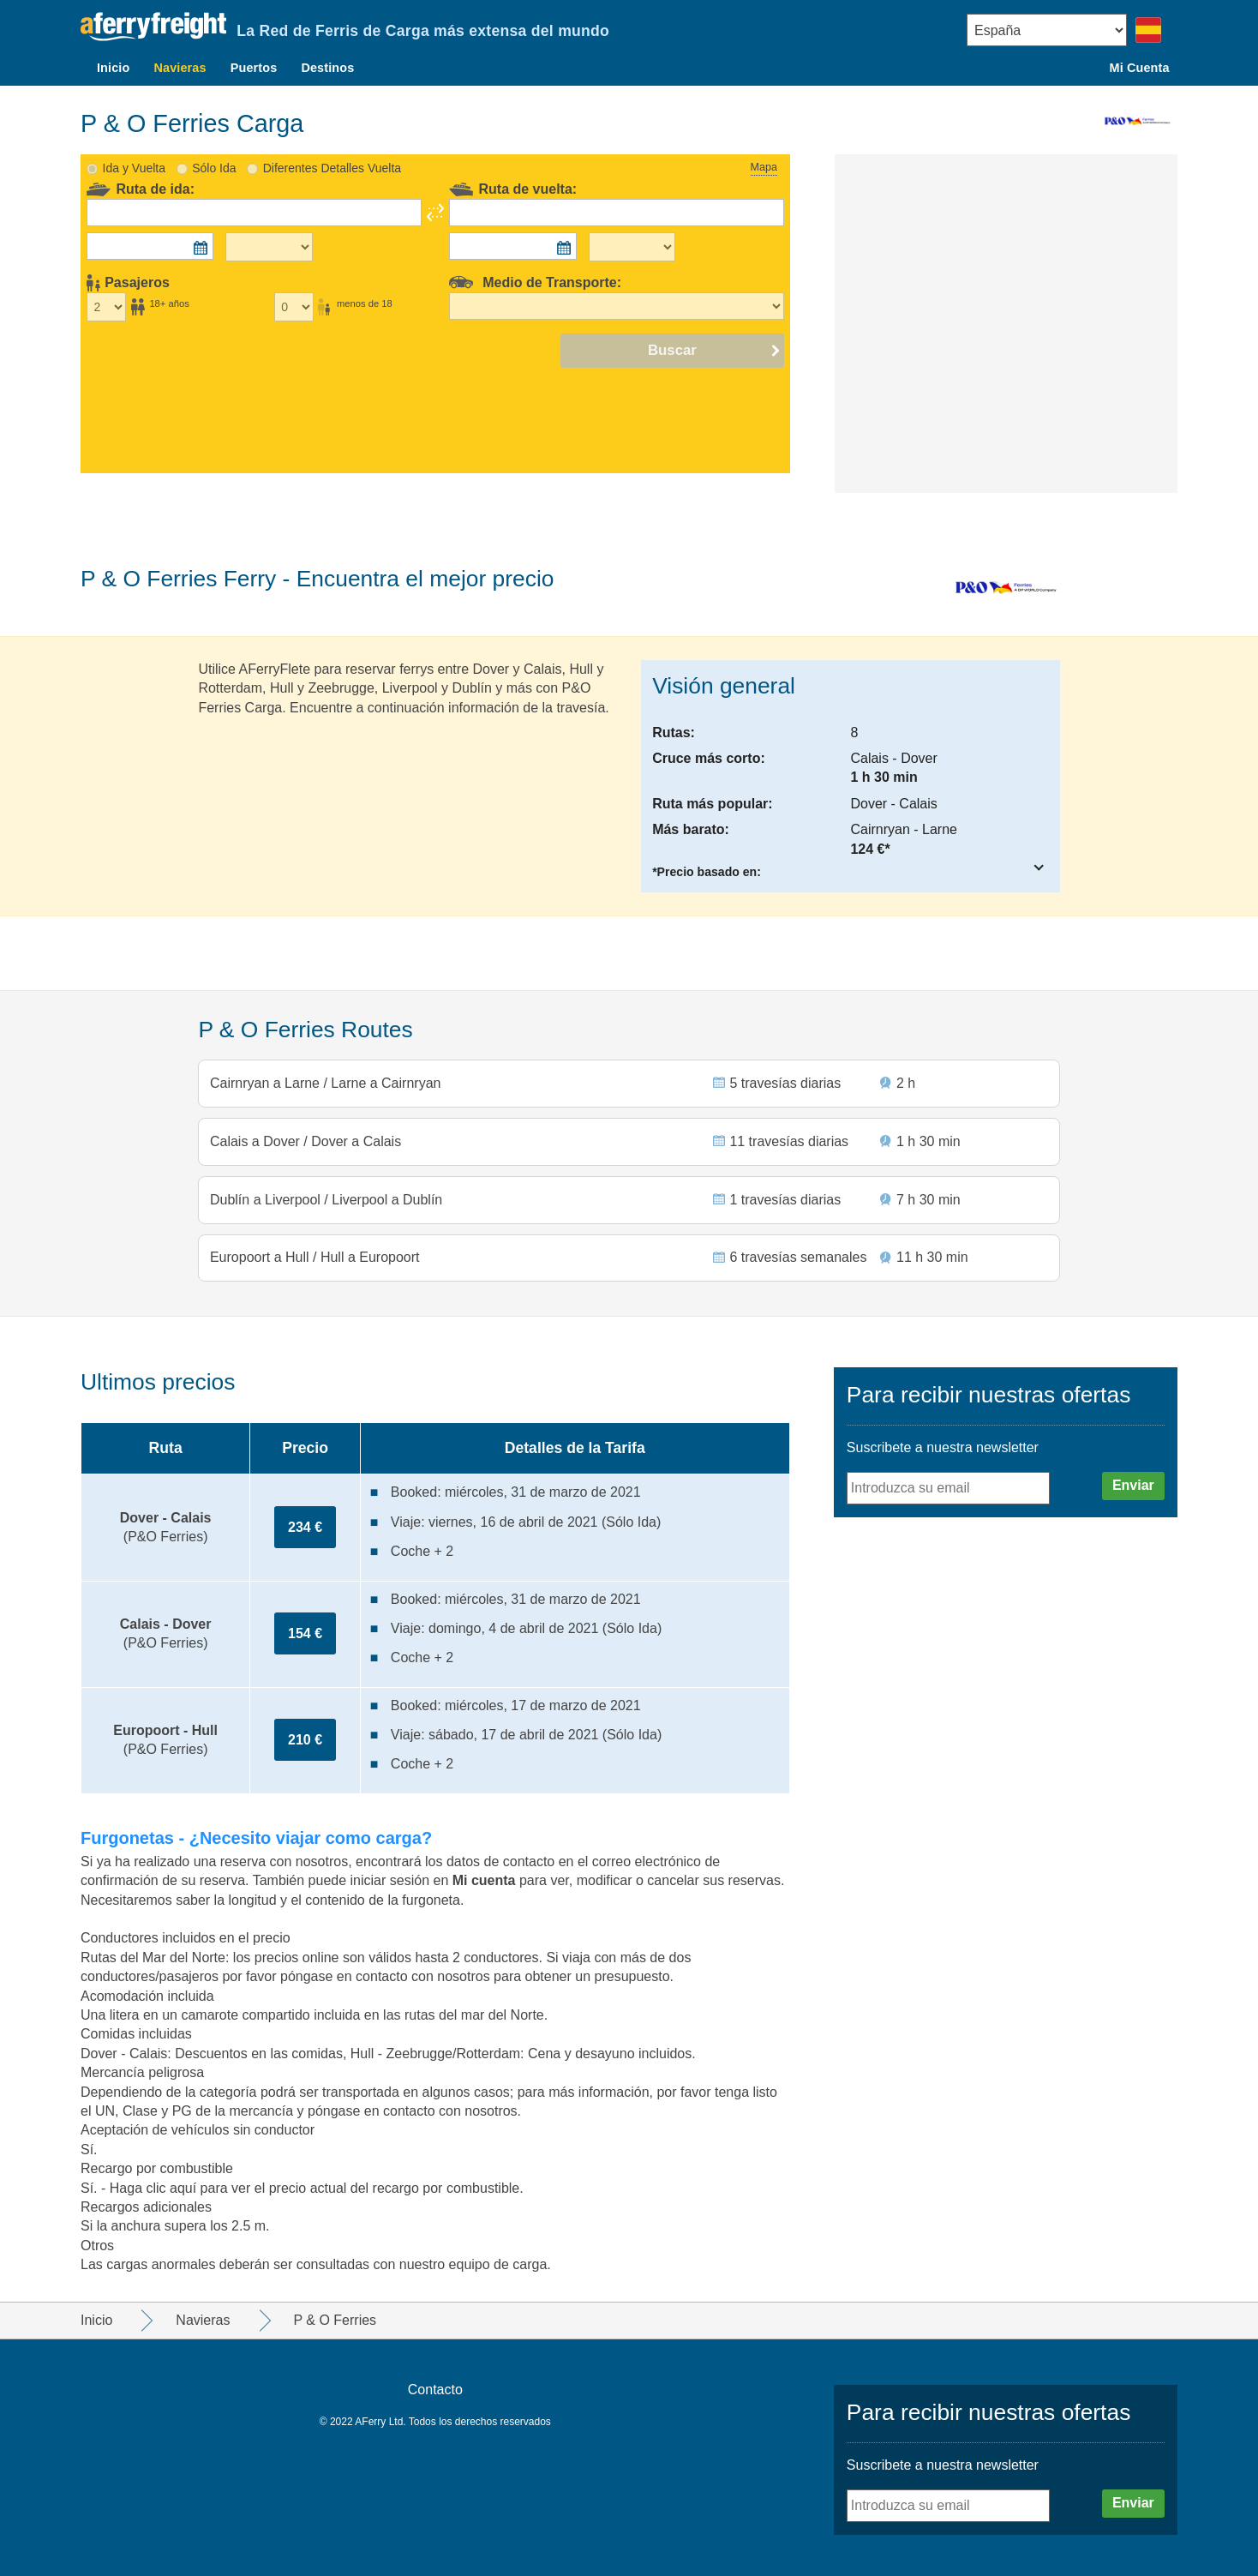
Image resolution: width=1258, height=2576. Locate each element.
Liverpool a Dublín (386, 1194)
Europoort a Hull (262, 1256)
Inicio (113, 68)
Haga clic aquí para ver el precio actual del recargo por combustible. (317, 2188)
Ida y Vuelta (134, 156)
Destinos (327, 68)
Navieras (179, 68)
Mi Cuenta (1140, 68)
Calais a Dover (257, 1133)
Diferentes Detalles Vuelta (332, 156)
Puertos (254, 68)
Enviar (1133, 1485)
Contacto (435, 2389)
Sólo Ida (214, 156)
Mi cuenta (485, 1880)
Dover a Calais (355, 1133)
